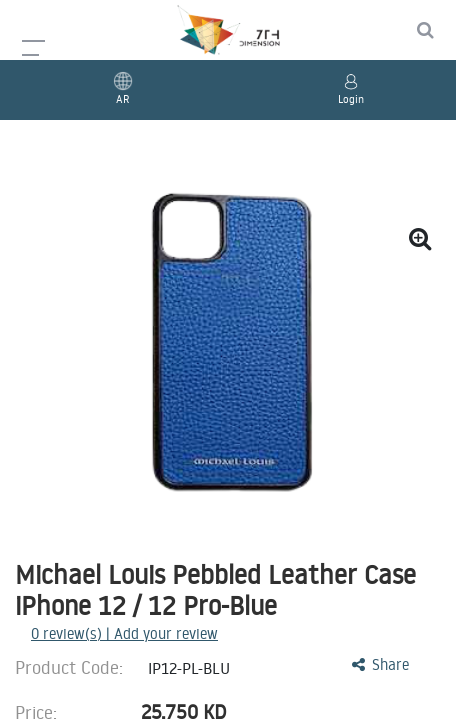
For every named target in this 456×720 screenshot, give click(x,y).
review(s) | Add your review (124, 633)
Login (351, 99)
